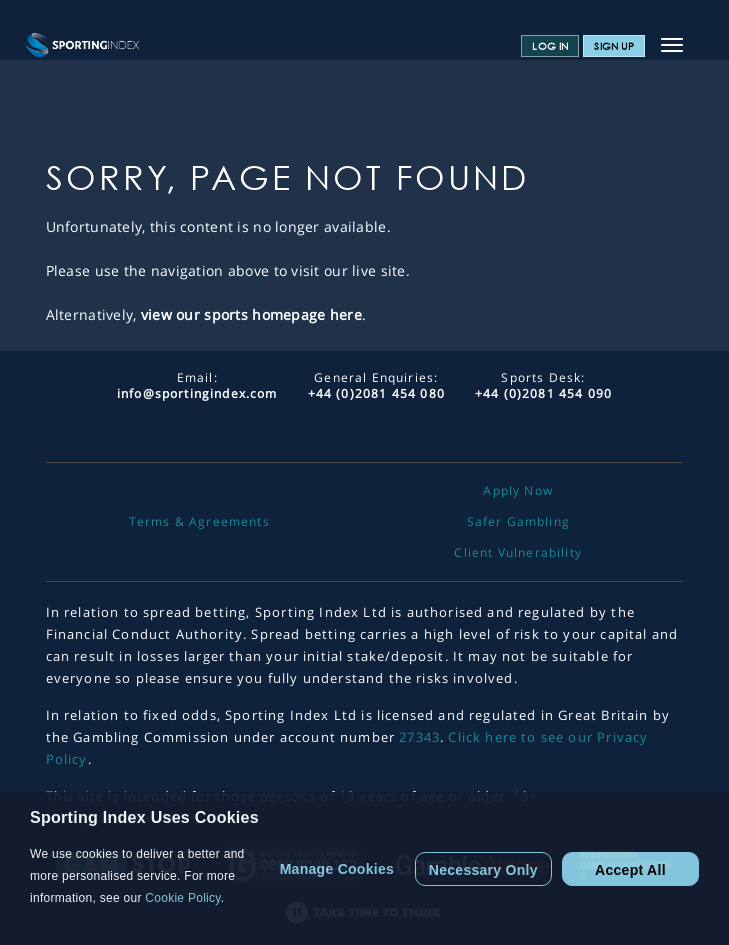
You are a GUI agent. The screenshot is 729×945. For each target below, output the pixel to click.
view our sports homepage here (251, 314)
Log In (550, 46)
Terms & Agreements (199, 522)
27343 (419, 737)
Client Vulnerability (517, 553)
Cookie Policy (182, 898)
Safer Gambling (518, 522)
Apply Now (518, 491)
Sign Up (614, 46)
